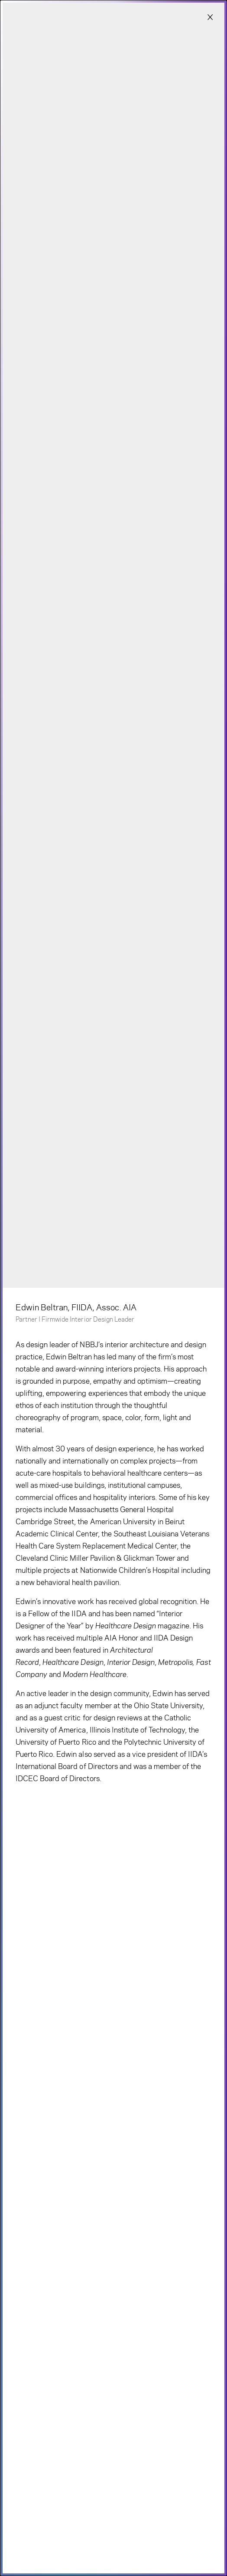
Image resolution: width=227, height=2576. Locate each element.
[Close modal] (210, 17)
